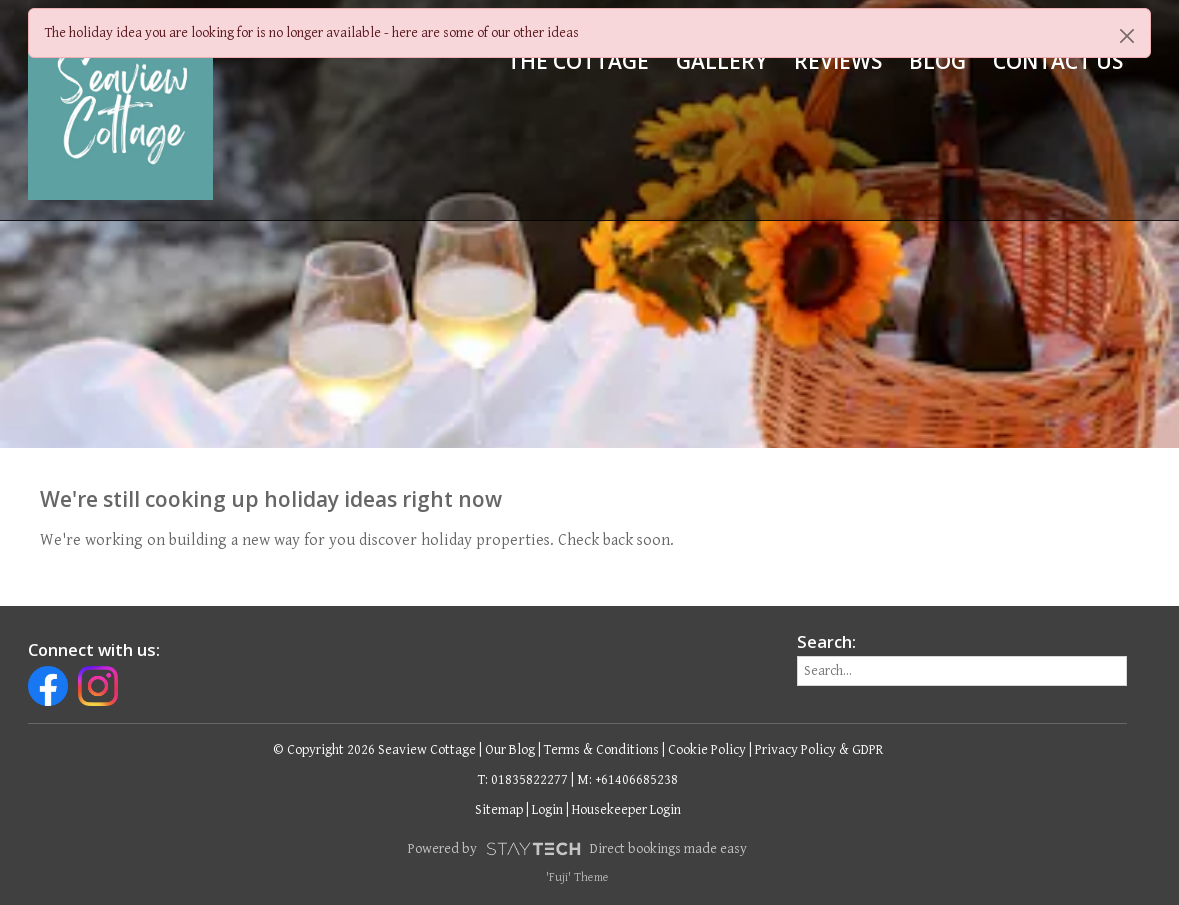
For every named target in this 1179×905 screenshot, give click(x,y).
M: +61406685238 (627, 780)
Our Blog (510, 750)
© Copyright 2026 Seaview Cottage (374, 750)
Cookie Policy (707, 750)
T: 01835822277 (523, 780)
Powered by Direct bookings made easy (577, 849)
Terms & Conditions (601, 750)
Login (547, 810)
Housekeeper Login (626, 810)
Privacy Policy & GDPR (819, 750)
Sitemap (499, 810)
